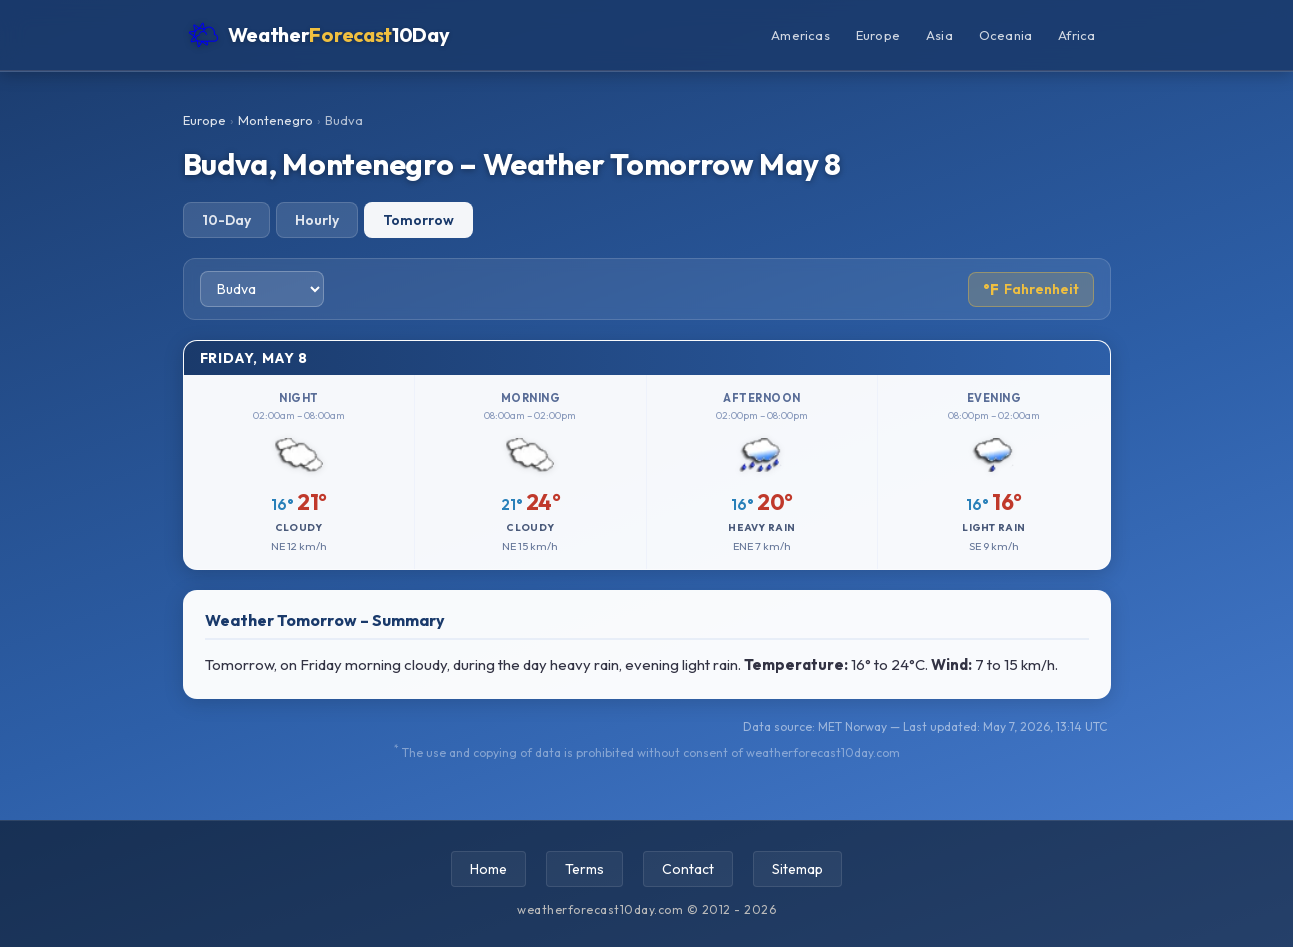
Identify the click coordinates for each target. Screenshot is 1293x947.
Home (488, 869)
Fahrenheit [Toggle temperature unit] (1031, 289)
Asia (939, 35)
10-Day (226, 220)
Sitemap (797, 869)
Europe (878, 35)
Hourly (317, 220)
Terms (584, 869)
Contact (688, 869)
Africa (1076, 35)
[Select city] (262, 289)
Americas (800, 35)
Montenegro (275, 120)
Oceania (1005, 35)
